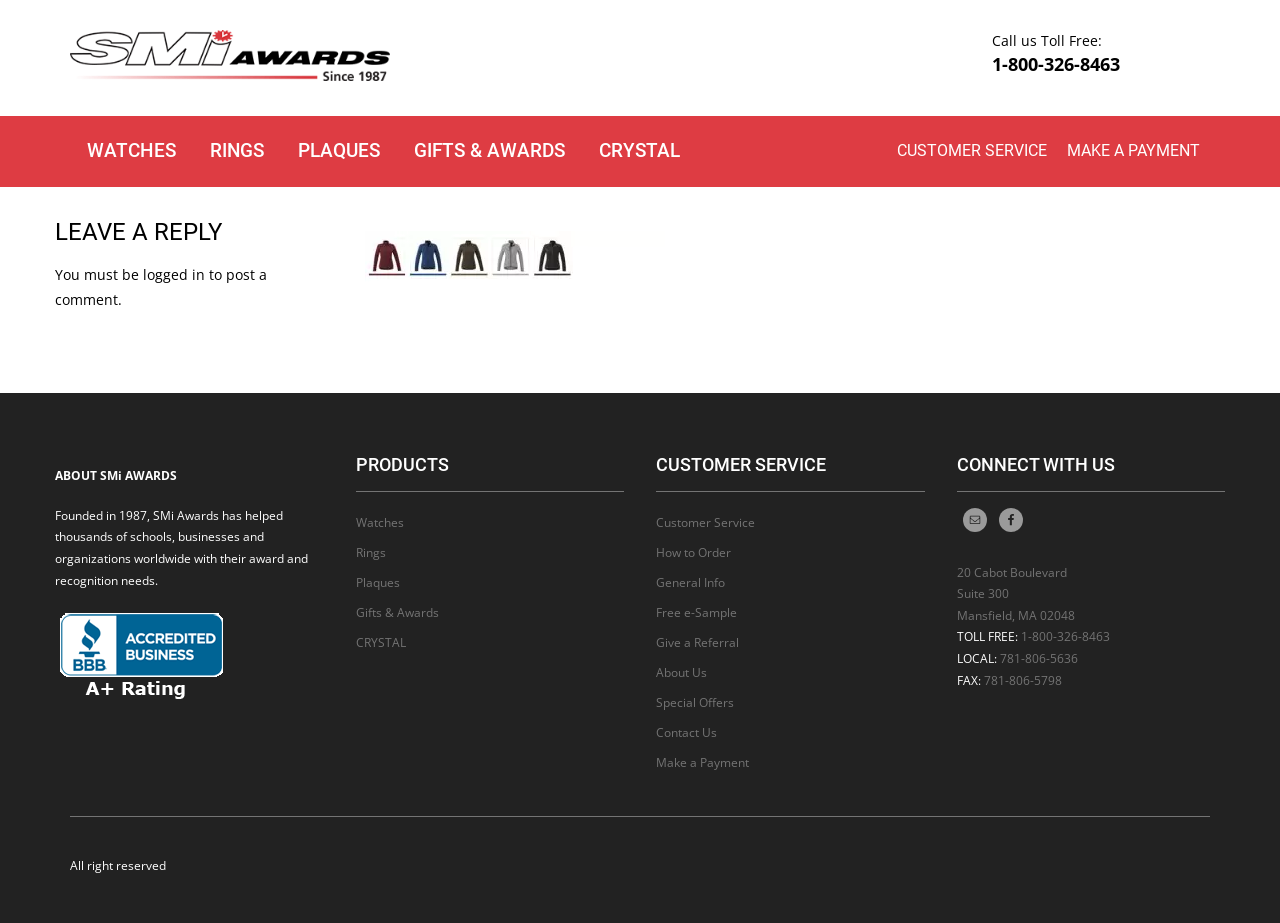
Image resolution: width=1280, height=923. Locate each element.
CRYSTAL (639, 150)
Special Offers (695, 702)
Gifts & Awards (489, 150)
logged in (174, 274)
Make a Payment (1133, 150)
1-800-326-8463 (1056, 64)
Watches (131, 150)
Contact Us (686, 732)
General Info (690, 582)
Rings (237, 150)
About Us (681, 672)
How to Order (693, 552)
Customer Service (972, 150)
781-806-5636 (1039, 658)
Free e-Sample (696, 612)
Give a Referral (697, 642)
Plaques (339, 150)
